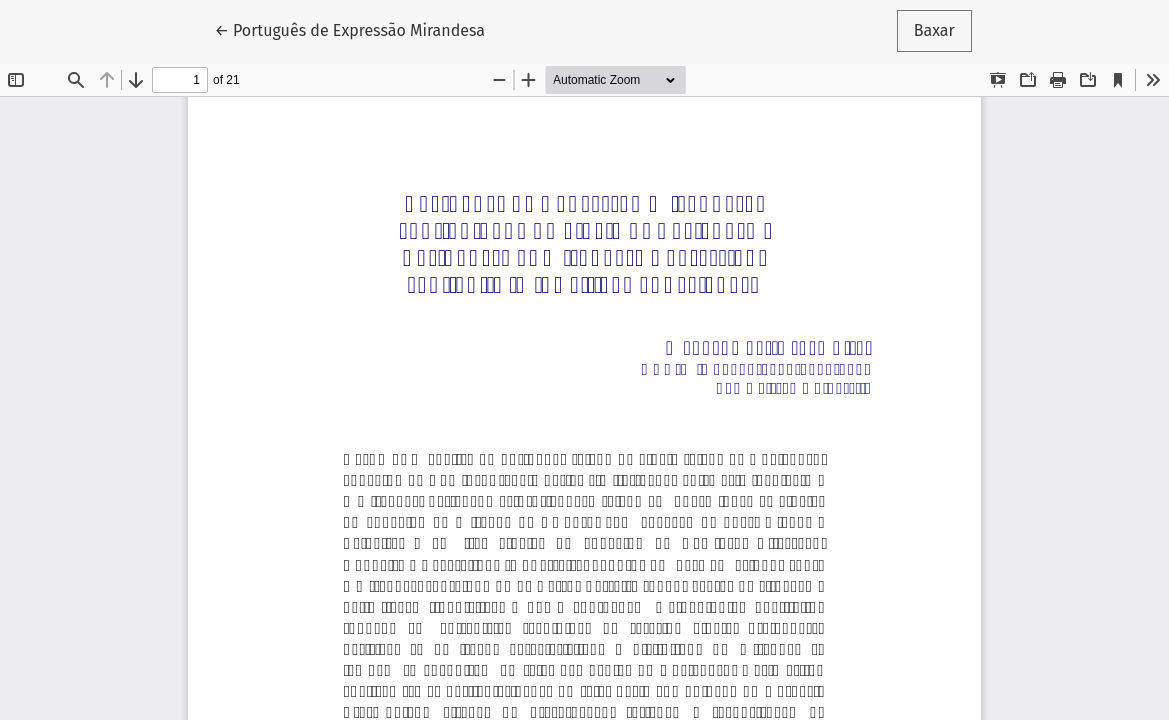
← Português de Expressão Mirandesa (349, 29)
